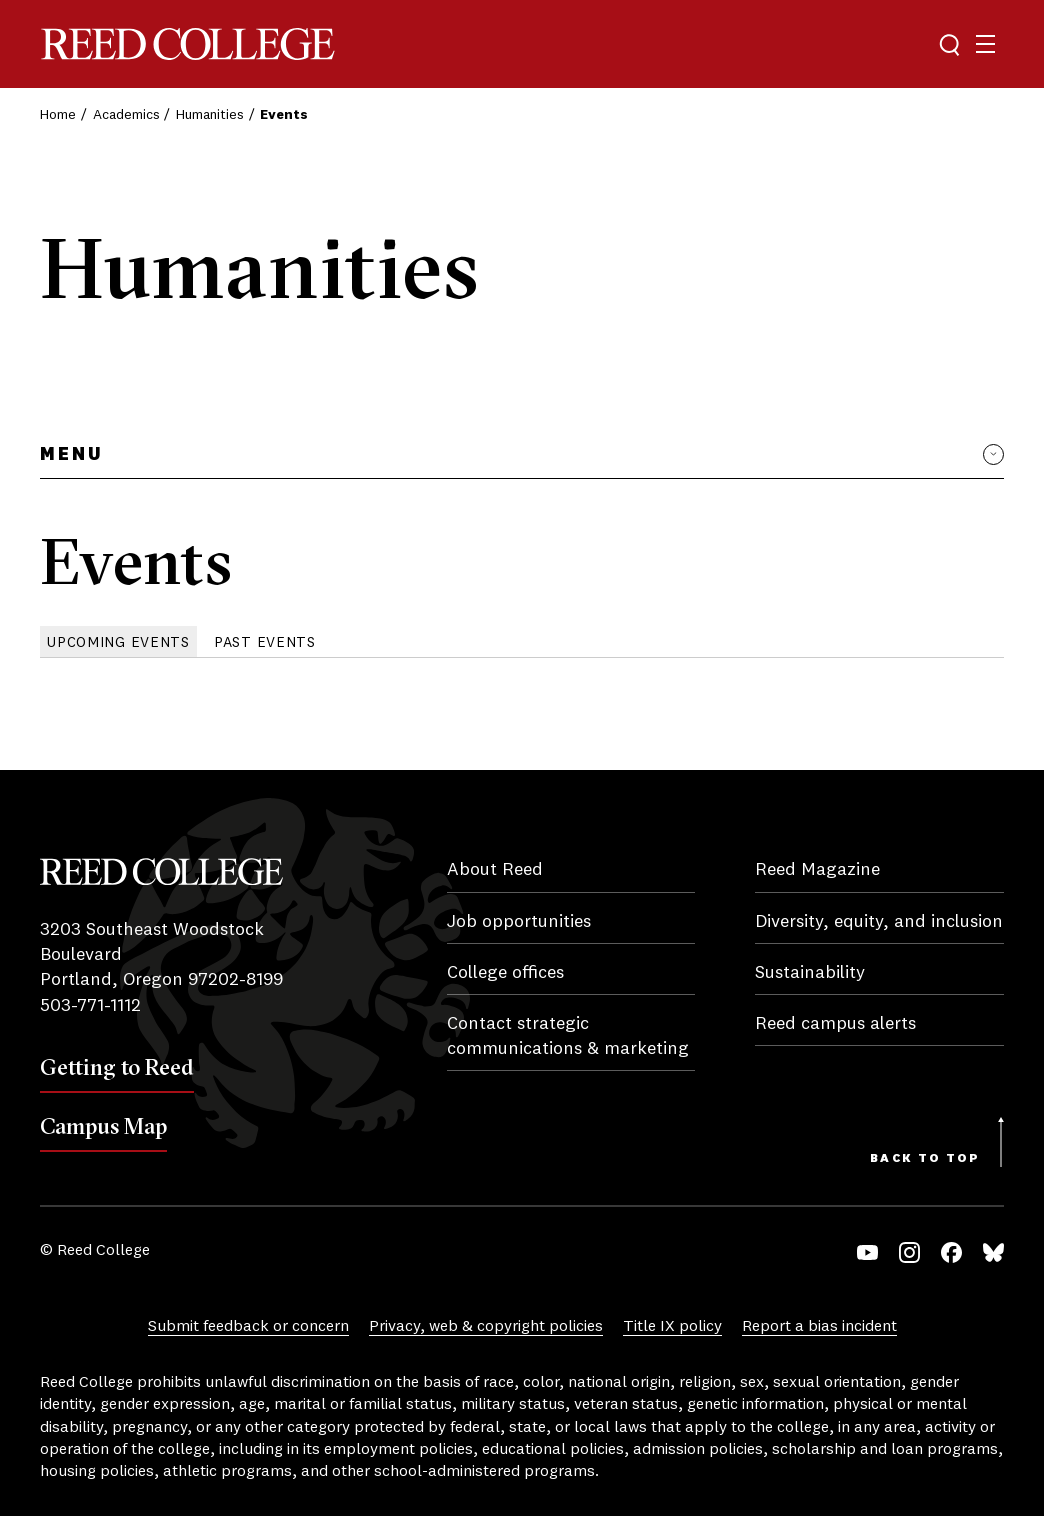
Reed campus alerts (835, 1024)
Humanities (210, 115)
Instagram (909, 1252)
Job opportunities (519, 922)
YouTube (867, 1252)
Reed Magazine (817, 870)
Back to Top (924, 1159)
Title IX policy (672, 1327)
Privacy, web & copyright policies (486, 1327)
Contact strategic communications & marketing (568, 1036)
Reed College (188, 44)
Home (58, 115)
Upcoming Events (118, 643)
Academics (126, 115)
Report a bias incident (819, 1327)
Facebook (951, 1252)
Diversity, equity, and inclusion (879, 922)
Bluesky (993, 1252)
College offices (505, 973)
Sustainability (810, 973)
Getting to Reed (117, 1067)
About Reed (495, 870)
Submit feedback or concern (248, 1327)
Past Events (265, 643)
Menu (71, 455)
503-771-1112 (90, 1006)
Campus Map (103, 1126)
